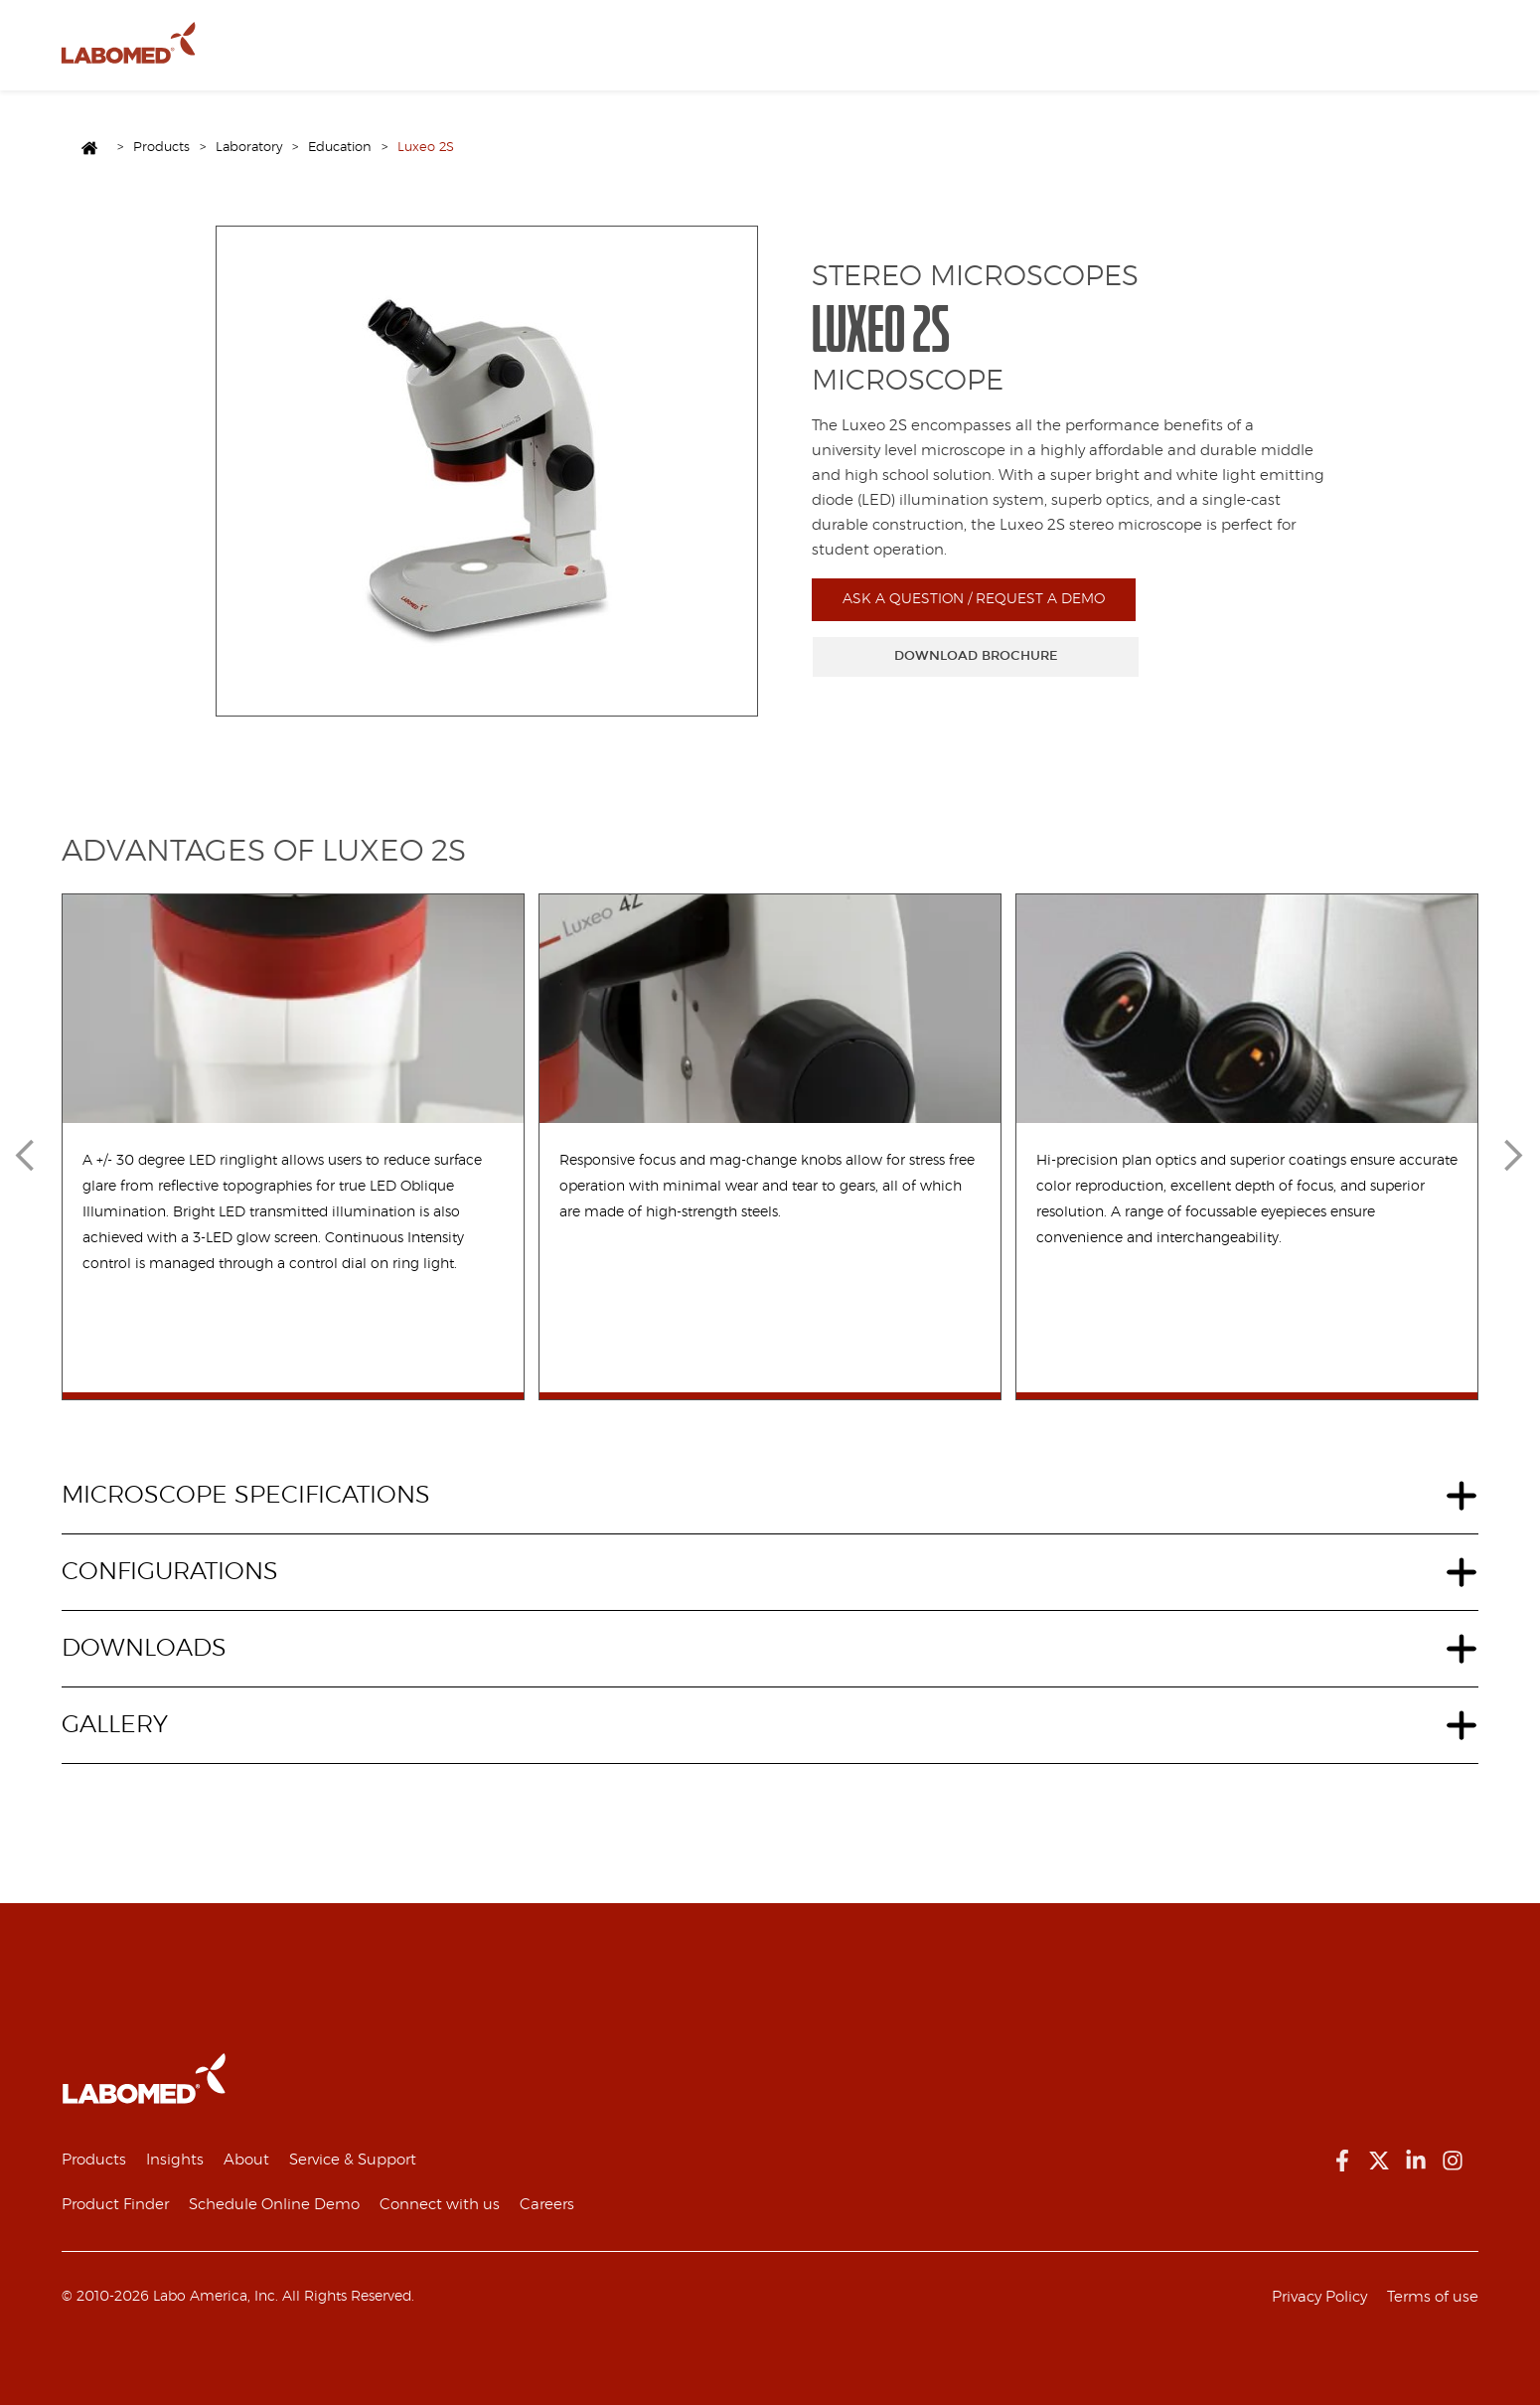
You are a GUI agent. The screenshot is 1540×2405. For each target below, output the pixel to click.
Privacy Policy (1319, 2297)
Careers (547, 2204)
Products (338, 56)
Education (340, 147)
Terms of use (1432, 2297)
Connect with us (440, 2204)
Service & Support (352, 2160)
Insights (175, 2160)
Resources (483, 56)
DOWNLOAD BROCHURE (976, 656)
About (408, 56)
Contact (564, 56)
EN (626, 56)
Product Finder (115, 2204)
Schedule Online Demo (274, 2204)
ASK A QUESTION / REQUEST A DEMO (974, 599)
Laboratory (249, 147)
